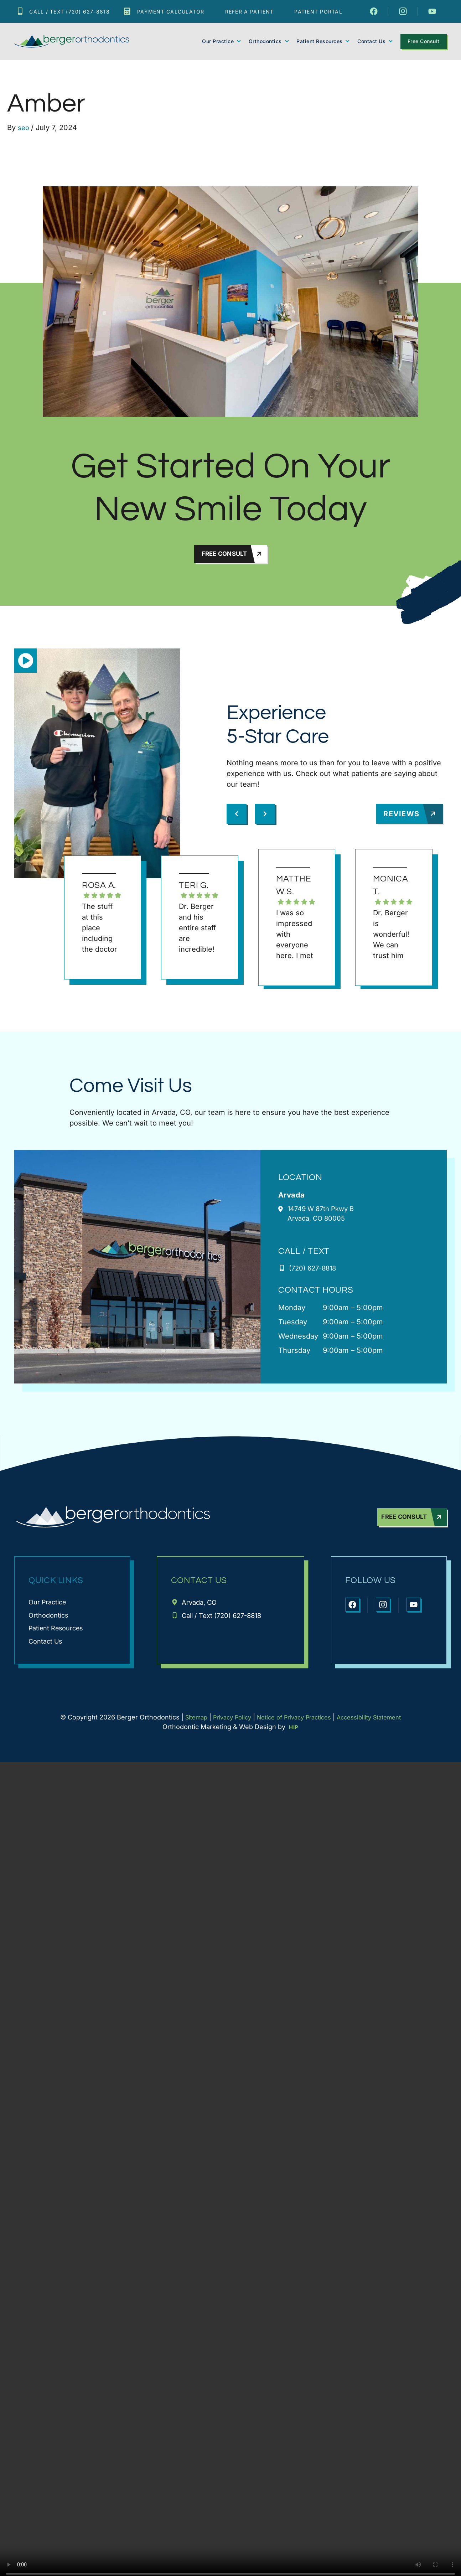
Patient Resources (323, 41)
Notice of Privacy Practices (294, 1724)
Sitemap (186, 1724)
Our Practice (222, 41)
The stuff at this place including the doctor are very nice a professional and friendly (100, 930)
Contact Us (375, 41)
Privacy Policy (225, 1724)
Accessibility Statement (376, 1724)
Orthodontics (269, 41)
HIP (294, 1733)
